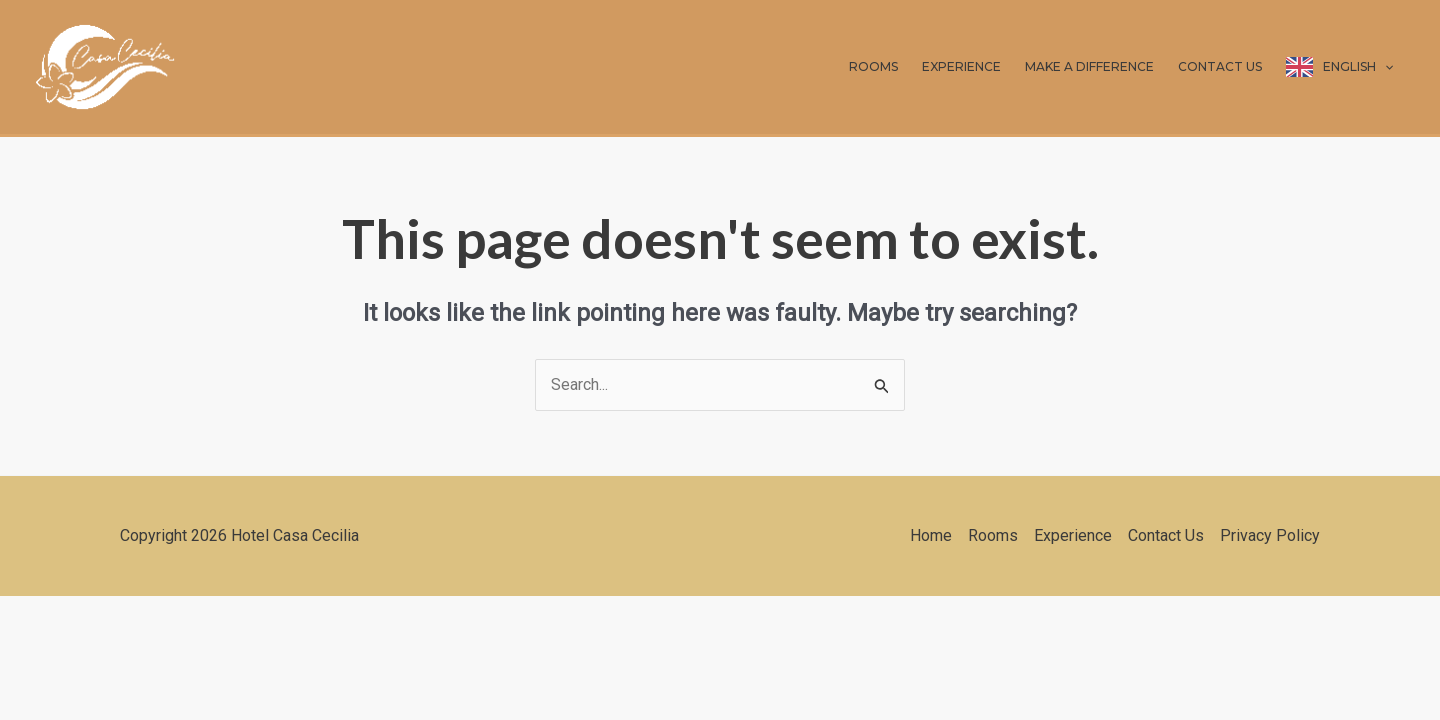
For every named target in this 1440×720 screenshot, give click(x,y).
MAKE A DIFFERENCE (1089, 66)
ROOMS (873, 66)
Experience (1073, 535)
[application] (1384, 67)
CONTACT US (1220, 66)
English (1358, 67)
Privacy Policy (1270, 535)
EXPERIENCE (961, 66)
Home (931, 535)
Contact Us (1166, 535)
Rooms (993, 535)
